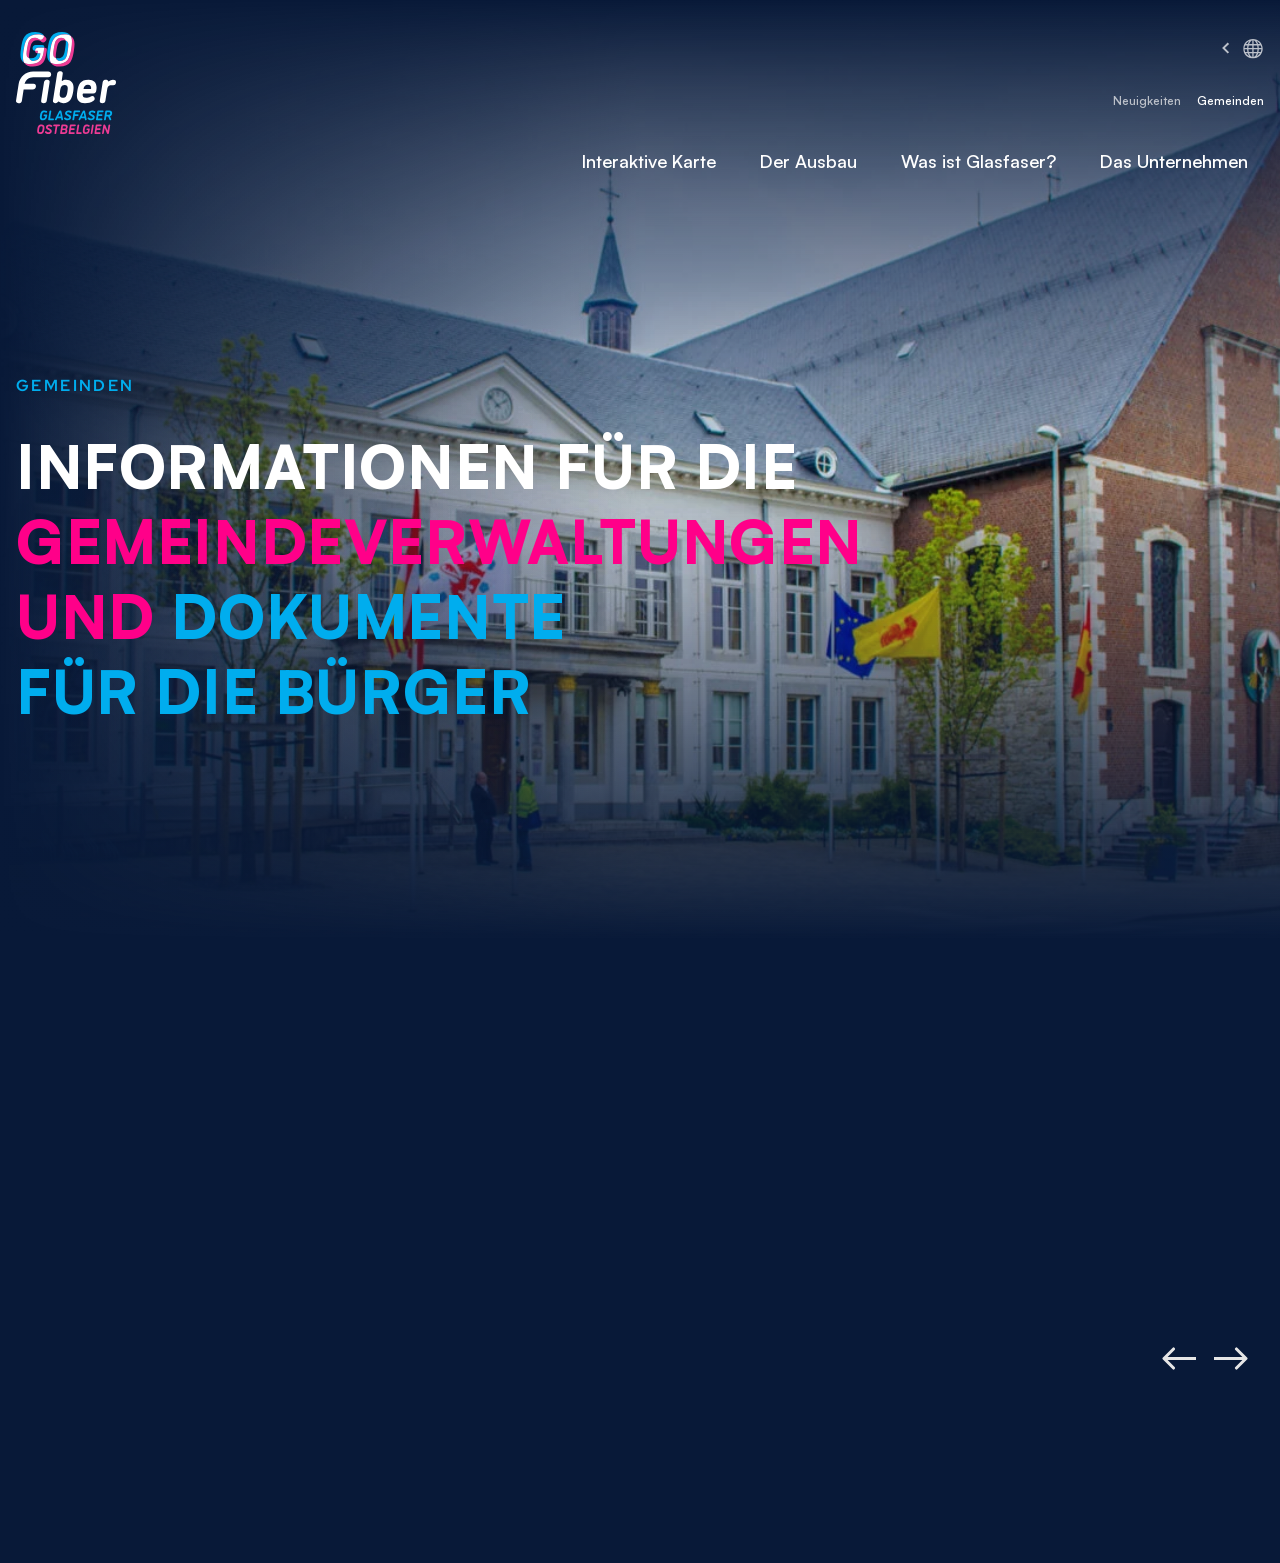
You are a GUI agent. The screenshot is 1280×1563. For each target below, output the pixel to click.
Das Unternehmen (1174, 161)
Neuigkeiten (1147, 100)
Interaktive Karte (649, 161)
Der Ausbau (808, 161)
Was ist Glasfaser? (978, 161)
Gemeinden (1230, 100)
